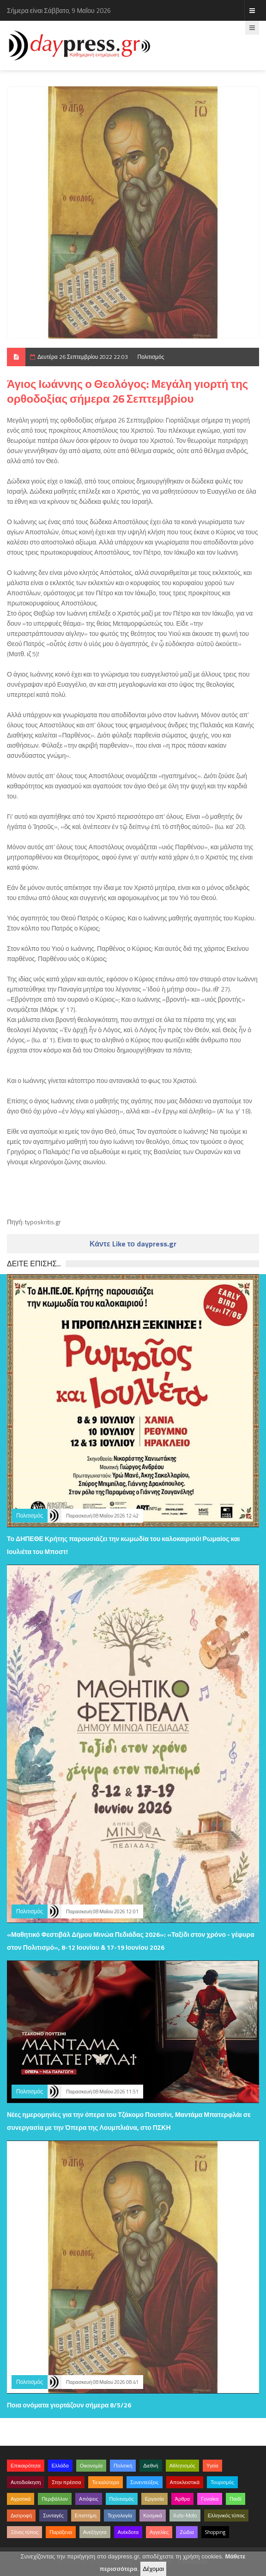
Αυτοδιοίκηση (26, 2482)
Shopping (215, 2532)
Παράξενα (60, 2532)
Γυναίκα (209, 2499)
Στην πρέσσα (66, 2482)
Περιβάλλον (55, 2499)
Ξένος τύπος (24, 2532)
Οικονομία (91, 2465)
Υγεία (212, 2465)
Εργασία (154, 2499)
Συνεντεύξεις (144, 2482)
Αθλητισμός (182, 2465)
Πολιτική (123, 2465)
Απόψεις (88, 2499)
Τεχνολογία (120, 2515)
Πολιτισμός (150, 356)
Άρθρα (182, 2499)
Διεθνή (150, 2465)
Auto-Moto (185, 2515)
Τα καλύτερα (105, 2482)
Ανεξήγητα (95, 2532)
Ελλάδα (60, 2465)
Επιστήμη (86, 2515)
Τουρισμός (222, 2482)
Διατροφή (21, 2515)
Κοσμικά (152, 2515)
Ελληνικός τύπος (226, 2515)
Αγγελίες (159, 2532)
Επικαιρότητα (26, 2465)
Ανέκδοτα (128, 2532)
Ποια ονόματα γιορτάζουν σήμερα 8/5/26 (69, 2405)
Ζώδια (186, 2532)
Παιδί (235, 2499)
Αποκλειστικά (185, 2482)
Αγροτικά (20, 2499)
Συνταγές (53, 2515)
